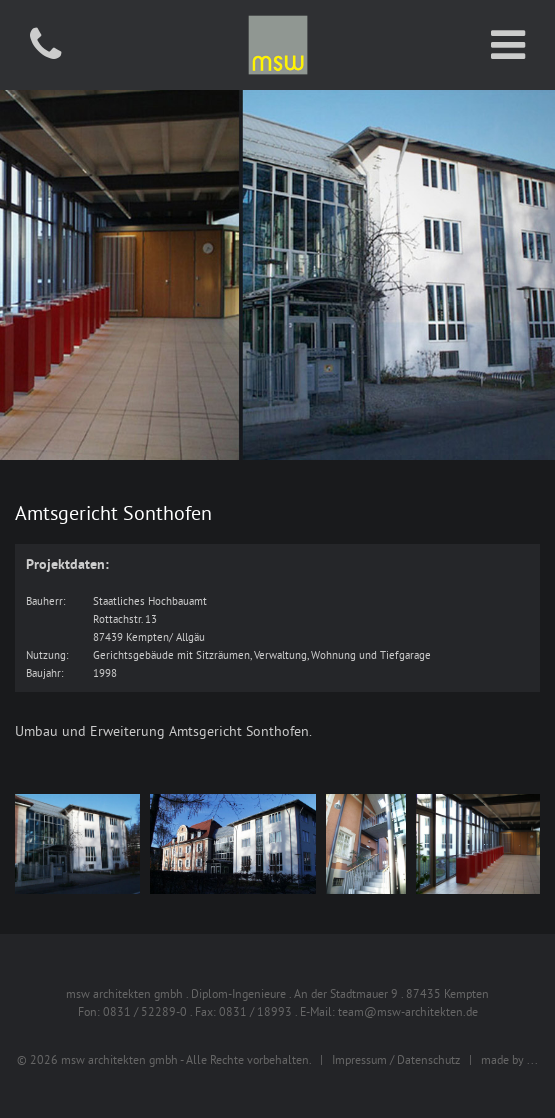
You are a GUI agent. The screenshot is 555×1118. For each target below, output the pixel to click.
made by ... (509, 1059)
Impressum (359, 1059)
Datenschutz (428, 1059)
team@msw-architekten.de (408, 1011)
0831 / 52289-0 (145, 1011)
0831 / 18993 (255, 1011)
